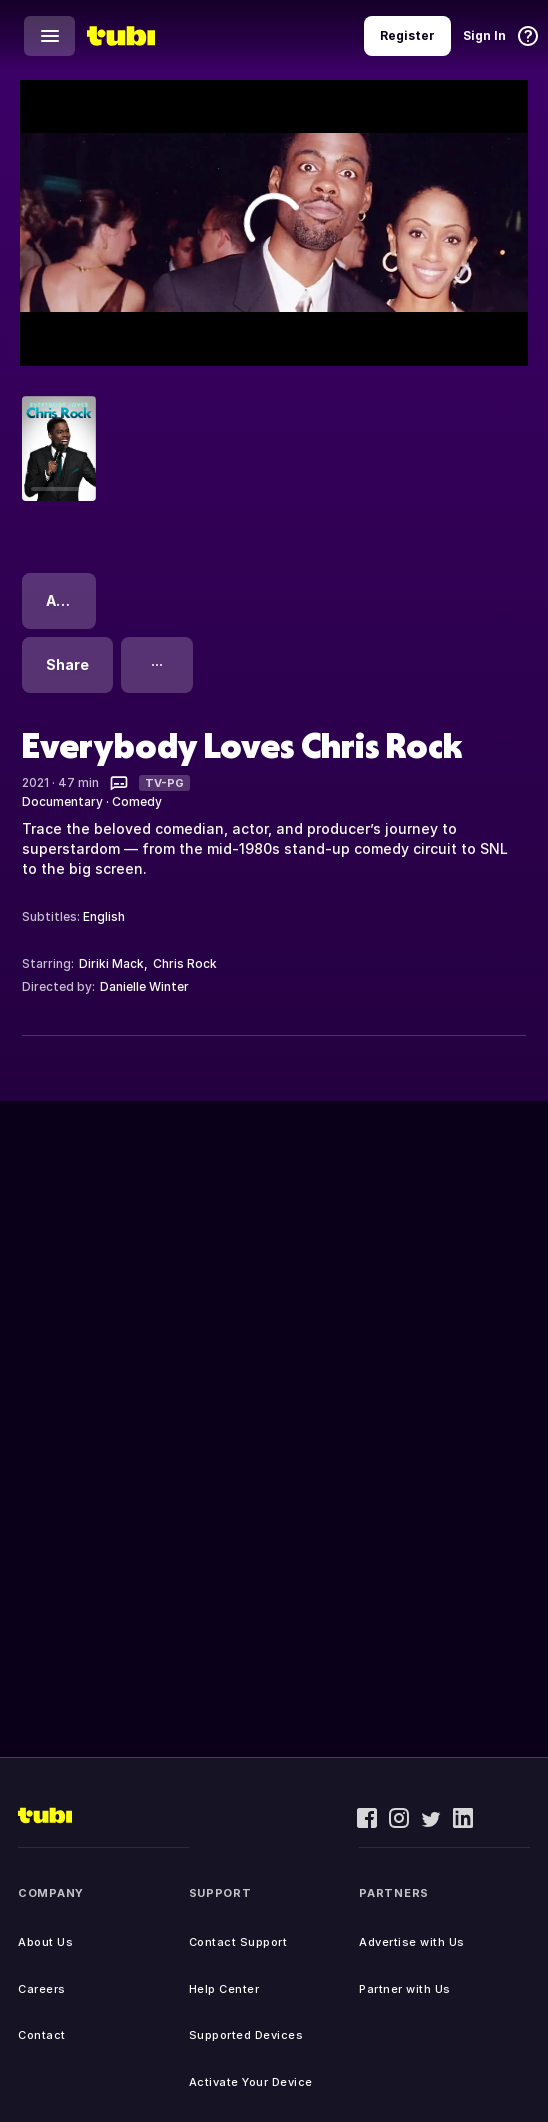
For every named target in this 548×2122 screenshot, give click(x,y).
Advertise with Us (412, 1942)
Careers (42, 1989)
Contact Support (238, 1942)
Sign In (484, 35)
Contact (42, 2035)
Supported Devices (246, 2035)
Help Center (224, 1989)
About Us (45, 1942)
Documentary (62, 801)
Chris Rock (185, 963)
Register (407, 35)
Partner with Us (405, 1989)
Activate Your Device (251, 2082)
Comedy (137, 801)
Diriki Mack (111, 963)
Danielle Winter (144, 986)
